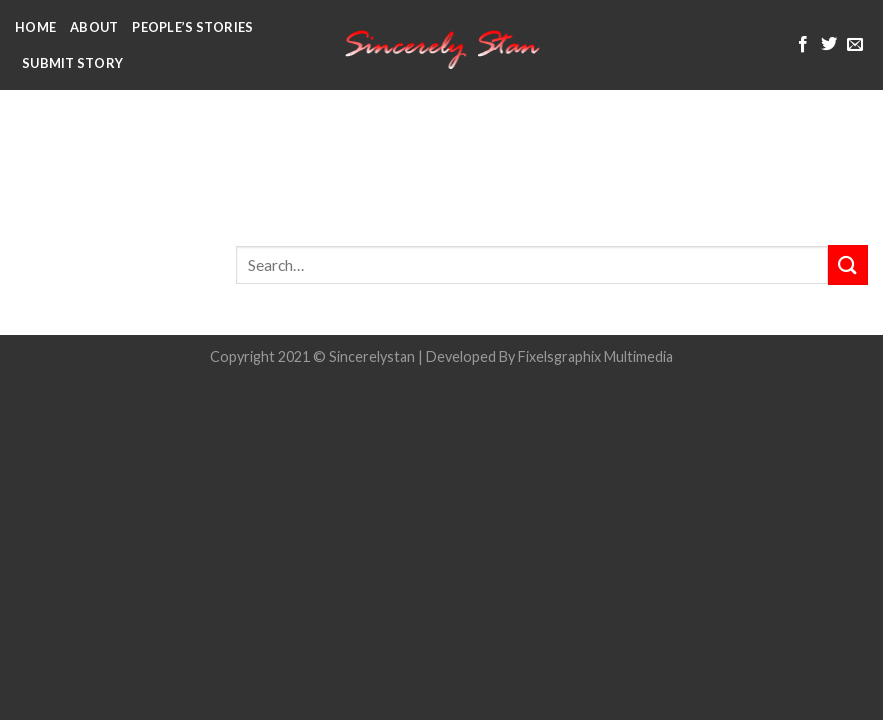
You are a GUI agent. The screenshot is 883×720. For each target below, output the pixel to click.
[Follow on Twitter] (829, 45)
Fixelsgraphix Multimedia (595, 356)
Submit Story (72, 63)
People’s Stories (192, 27)
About (94, 27)
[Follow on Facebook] (803, 45)
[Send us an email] (855, 45)
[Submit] (848, 264)
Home (35, 27)
